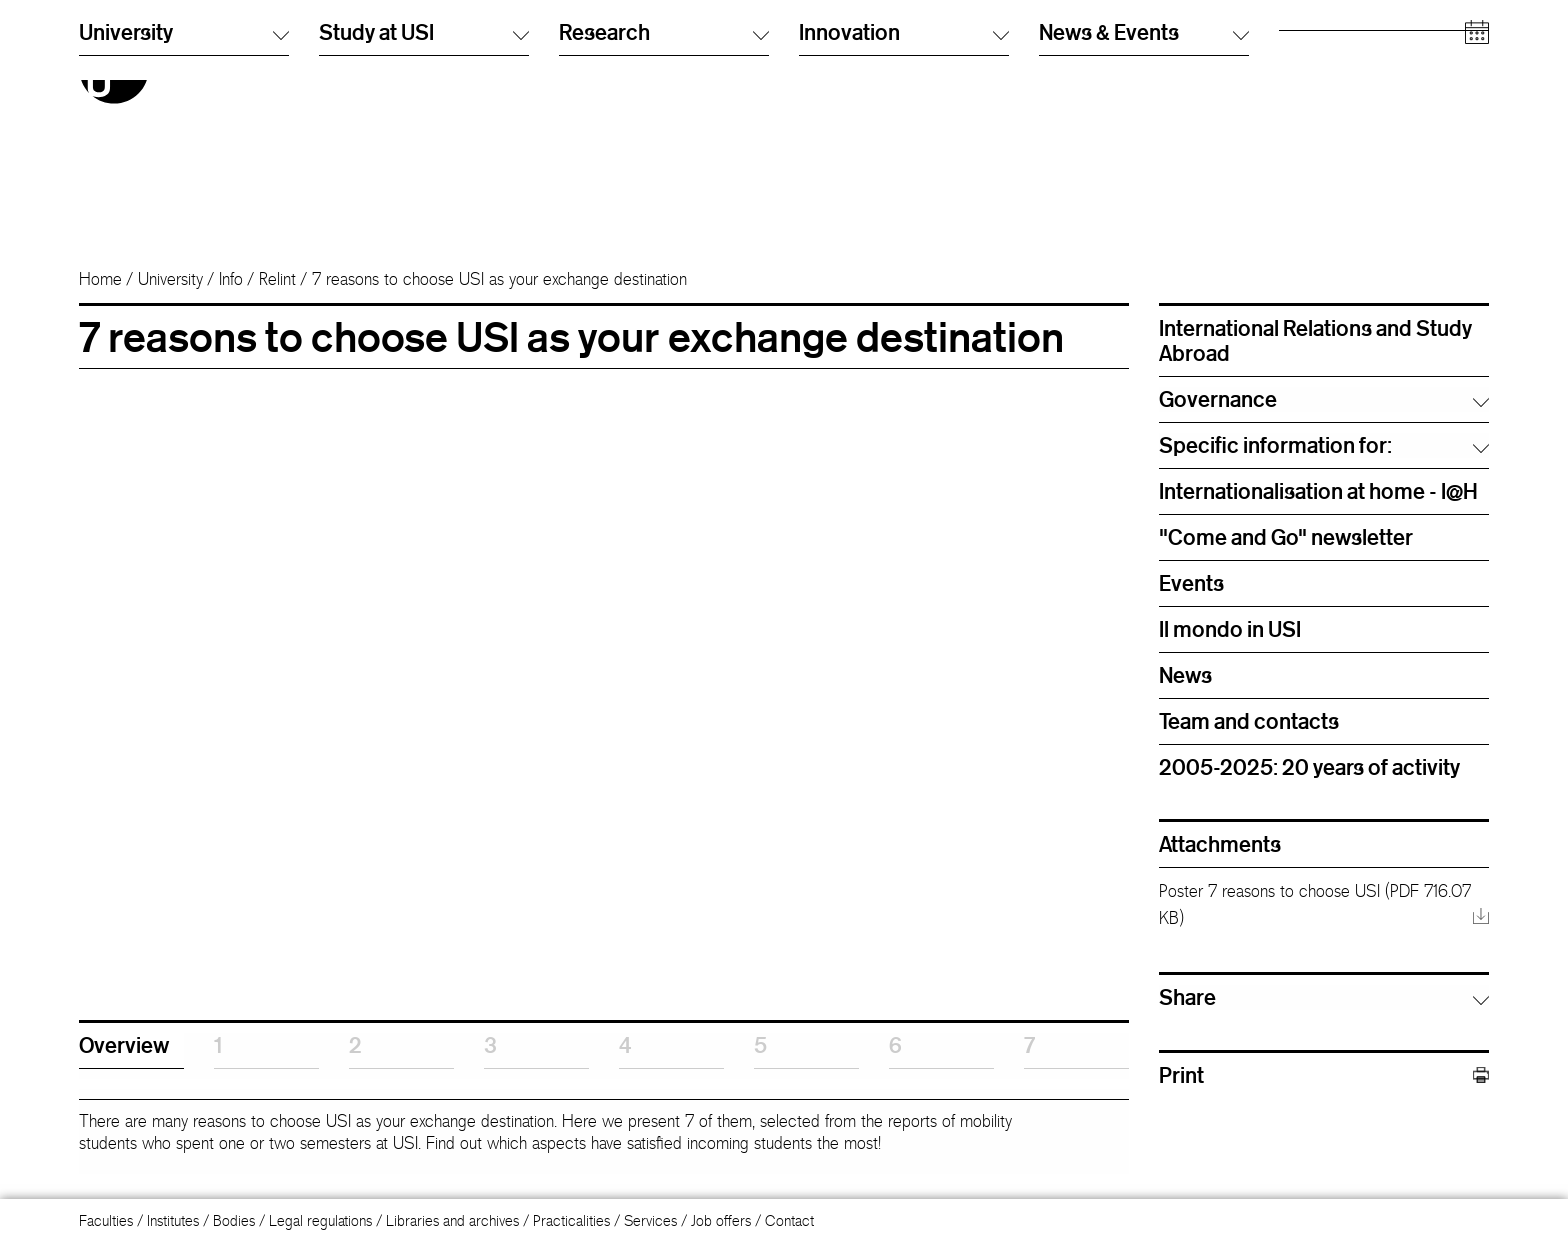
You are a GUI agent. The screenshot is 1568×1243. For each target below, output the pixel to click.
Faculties (106, 1220)
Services (650, 1220)
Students (1305, 64)
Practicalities (571, 1220)
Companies (1314, 144)
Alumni (1299, 84)
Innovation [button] (904, 208)
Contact (789, 1220)
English (820, 64)
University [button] (184, 208)
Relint (277, 279)
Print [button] (1324, 1075)
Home (100, 279)
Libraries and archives (452, 1220)
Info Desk (1067, 64)
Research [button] (664, 208)
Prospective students (1342, 44)
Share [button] (1187, 997)
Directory (1067, 44)
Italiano (820, 44)
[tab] (131, 1051)
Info (231, 279)
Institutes (173, 1220)
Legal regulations (320, 1220)
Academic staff (1325, 104)
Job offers (721, 1220)
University (170, 279)
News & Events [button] (1144, 208)
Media (1298, 124)
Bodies (234, 1220)
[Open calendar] (1477, 209)
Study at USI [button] (424, 208)
